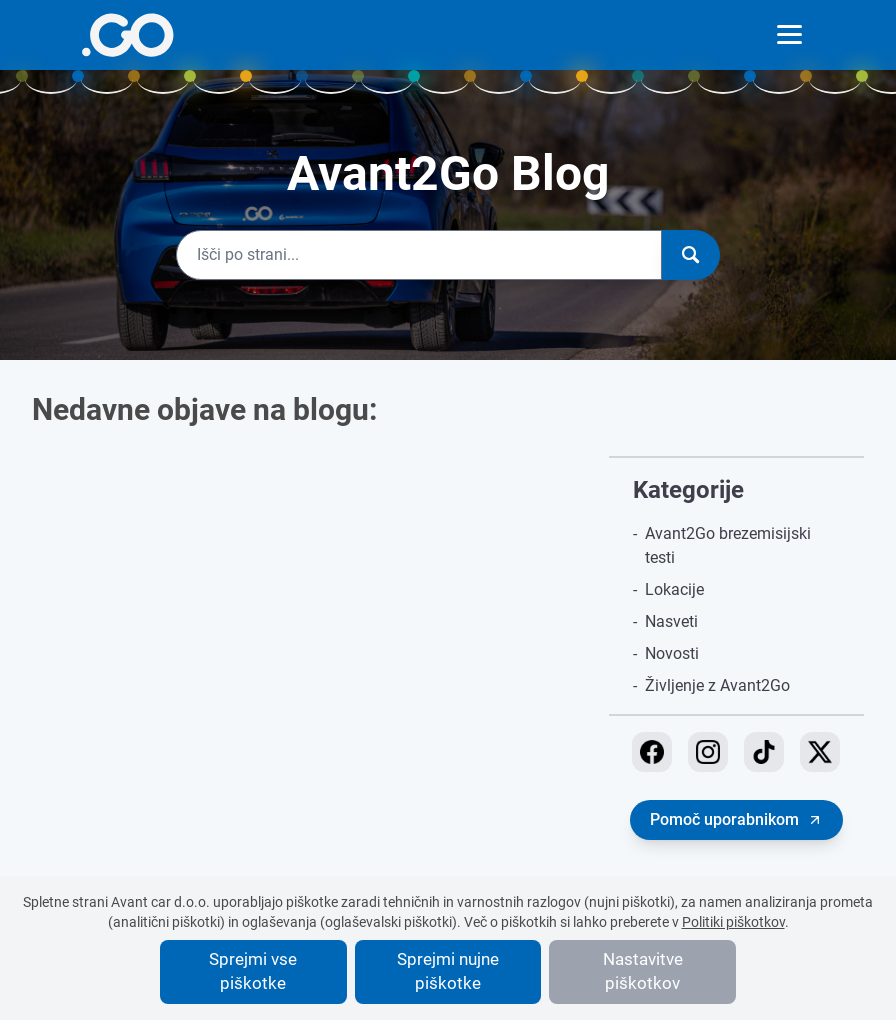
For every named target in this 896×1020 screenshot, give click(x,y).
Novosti (672, 653)
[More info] (127, 35)
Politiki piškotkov (733, 922)
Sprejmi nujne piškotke (448, 971)
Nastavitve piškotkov (643, 971)
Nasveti (671, 621)
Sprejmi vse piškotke (253, 971)
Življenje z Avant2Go (717, 685)
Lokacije (674, 589)
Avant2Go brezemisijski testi (728, 545)
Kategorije (688, 490)
